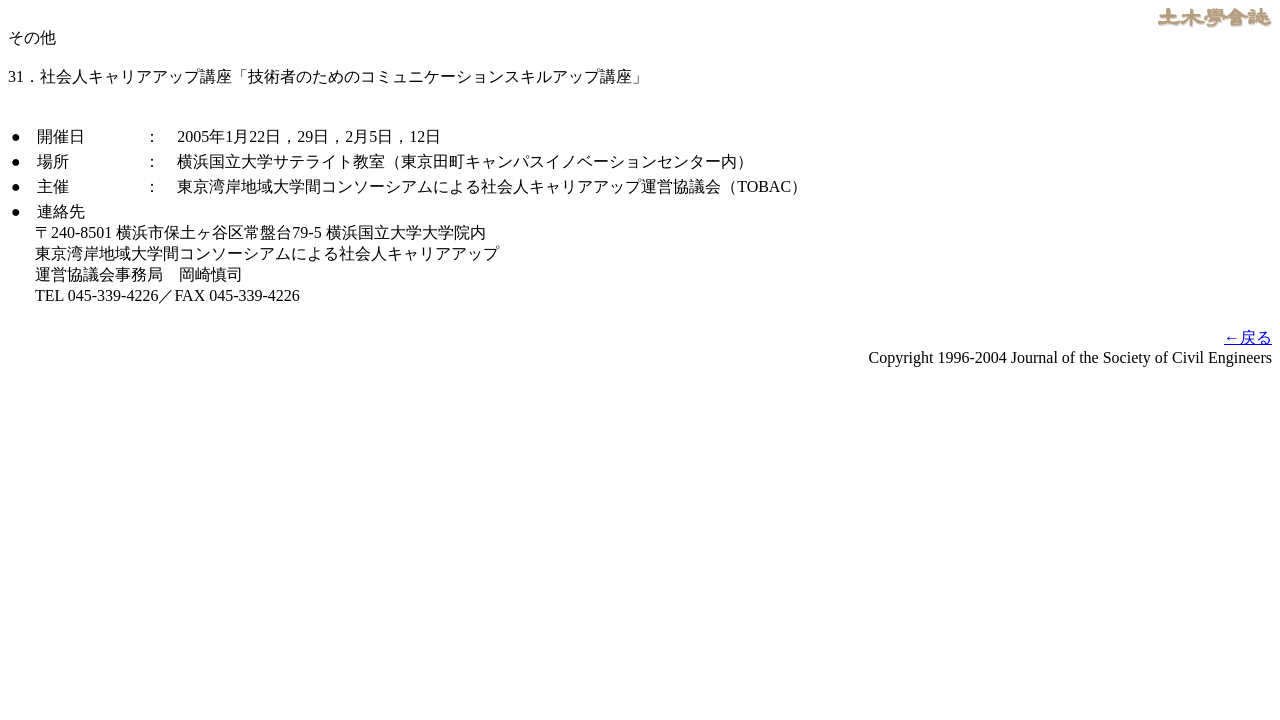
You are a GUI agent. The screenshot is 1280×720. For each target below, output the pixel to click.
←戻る (1248, 337)
